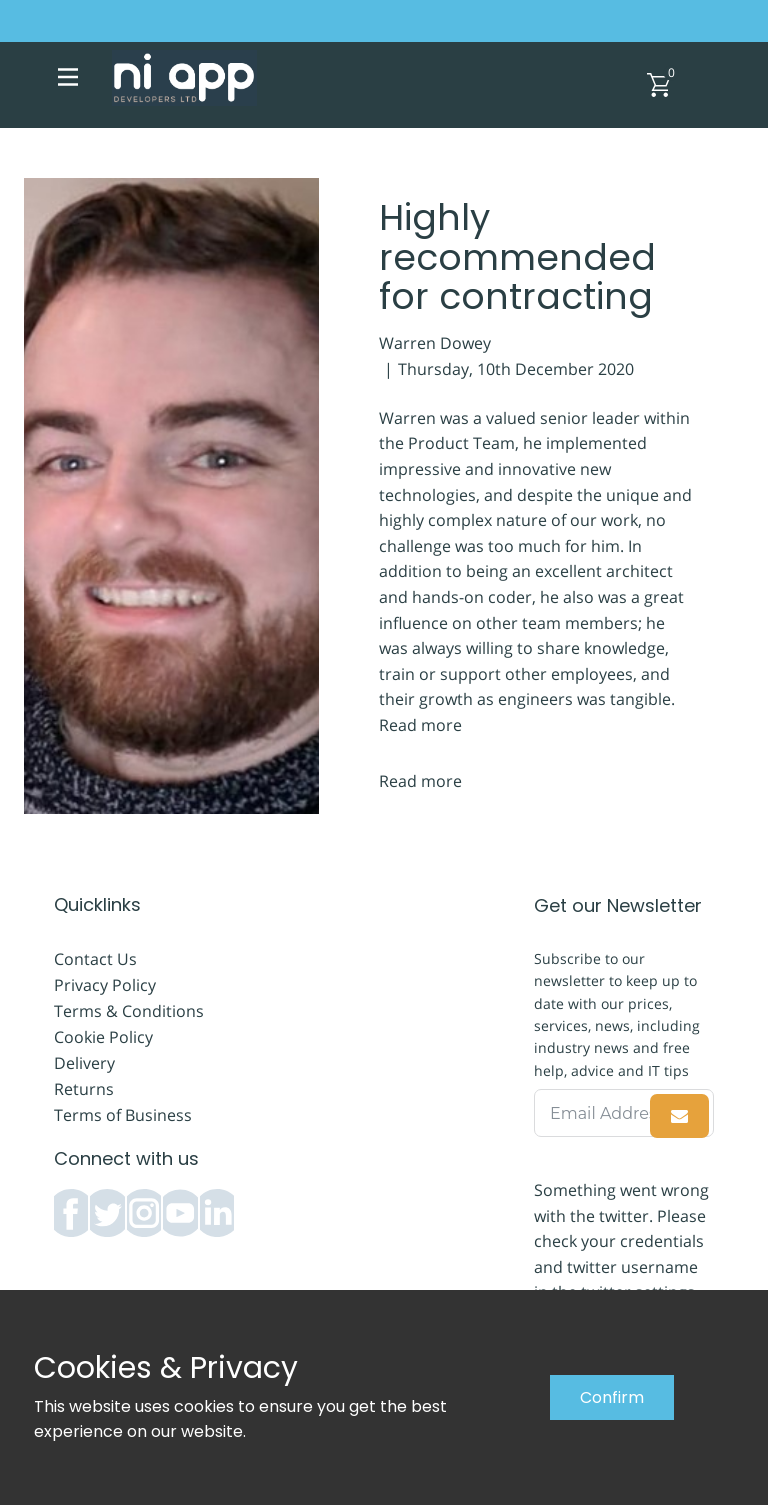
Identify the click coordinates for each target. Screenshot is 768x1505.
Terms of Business (123, 1115)
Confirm (612, 1397)
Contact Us (95, 959)
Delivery (84, 1063)
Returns (84, 1089)
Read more (420, 725)
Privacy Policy (105, 985)
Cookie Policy (103, 1037)
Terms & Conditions (129, 1011)
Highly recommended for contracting (517, 257)
